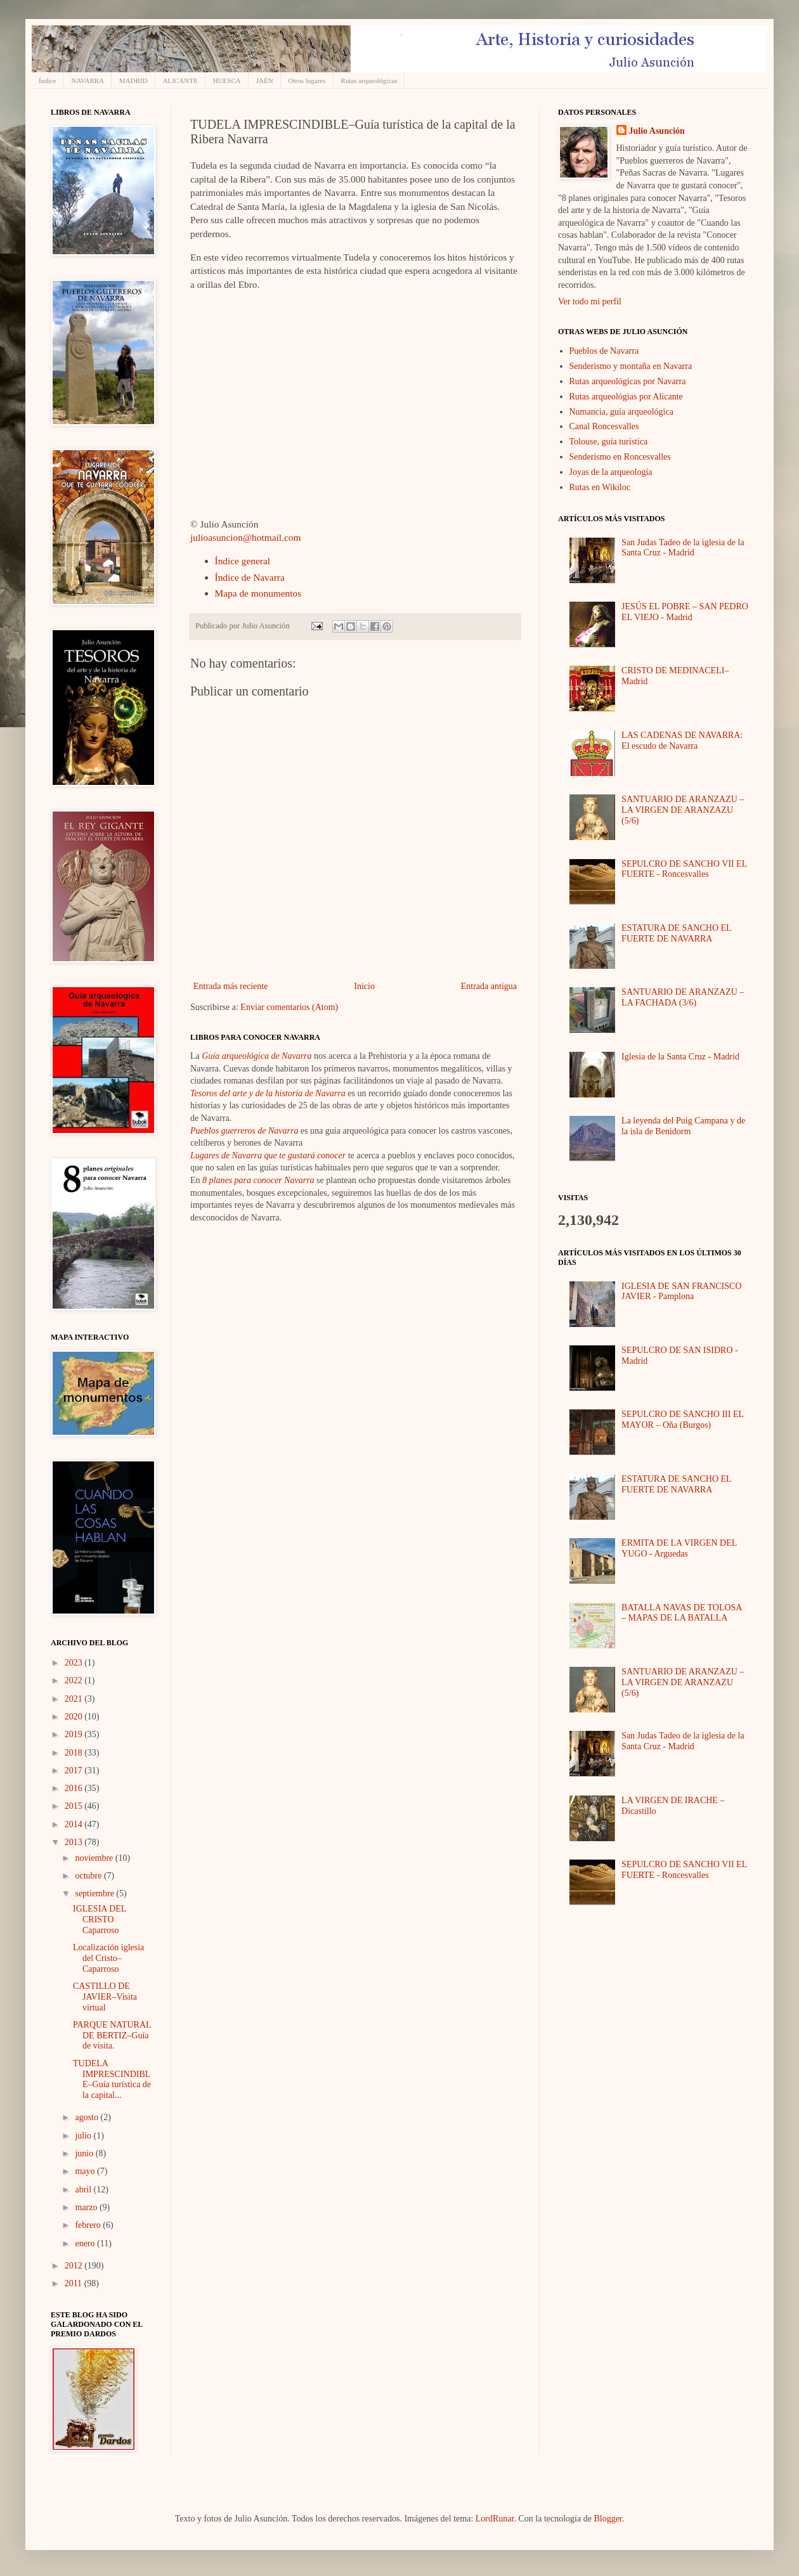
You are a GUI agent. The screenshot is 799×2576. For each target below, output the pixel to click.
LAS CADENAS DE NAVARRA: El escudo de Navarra (682, 740)
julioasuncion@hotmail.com (245, 537)
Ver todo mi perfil (589, 301)
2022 (75, 1680)
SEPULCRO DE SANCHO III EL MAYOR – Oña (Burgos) (682, 1419)
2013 (75, 1842)
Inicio (364, 986)
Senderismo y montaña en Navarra (630, 366)
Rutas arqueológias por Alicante (626, 396)
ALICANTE (180, 80)
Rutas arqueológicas (369, 80)
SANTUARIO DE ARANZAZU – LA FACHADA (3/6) (682, 997)
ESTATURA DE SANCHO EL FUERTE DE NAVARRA (676, 933)
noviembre (95, 1858)
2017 (75, 1770)
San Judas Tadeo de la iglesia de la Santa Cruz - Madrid (682, 548)
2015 (75, 1806)
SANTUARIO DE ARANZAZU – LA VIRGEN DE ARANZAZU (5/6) (682, 809)
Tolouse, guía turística (608, 441)
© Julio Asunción (224, 524)
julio (84, 2135)
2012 (75, 2265)
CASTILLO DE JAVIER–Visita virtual (105, 1996)
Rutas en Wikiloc (599, 487)
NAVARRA (87, 80)
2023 (75, 1662)
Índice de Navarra (250, 577)
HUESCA (227, 80)
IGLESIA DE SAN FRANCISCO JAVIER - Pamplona (681, 1291)
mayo (86, 2171)
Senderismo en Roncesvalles (620, 457)
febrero (89, 2225)
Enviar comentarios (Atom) (289, 1007)
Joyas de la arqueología (611, 472)
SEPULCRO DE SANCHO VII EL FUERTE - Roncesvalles (684, 869)
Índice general (243, 560)
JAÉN (264, 80)
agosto (87, 2117)
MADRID (133, 80)
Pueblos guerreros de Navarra (244, 1131)
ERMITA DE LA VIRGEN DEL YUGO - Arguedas (679, 1548)
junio (85, 2153)
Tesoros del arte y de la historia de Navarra (268, 1093)
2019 (75, 1734)
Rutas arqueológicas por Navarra (627, 381)
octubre (89, 1875)
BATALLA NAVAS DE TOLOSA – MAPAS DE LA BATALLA (681, 1613)
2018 (75, 1752)
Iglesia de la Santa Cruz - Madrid (680, 1056)
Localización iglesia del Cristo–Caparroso (108, 1958)
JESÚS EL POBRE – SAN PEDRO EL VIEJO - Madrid (684, 612)
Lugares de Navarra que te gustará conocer (268, 1155)
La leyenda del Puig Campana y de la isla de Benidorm (683, 1126)
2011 (74, 2283)
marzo (87, 2207)
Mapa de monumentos (258, 593)
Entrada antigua (489, 986)
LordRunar (495, 2518)
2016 (75, 1788)
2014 (75, 1824)
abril (84, 2189)
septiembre (95, 1893)
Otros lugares (307, 80)
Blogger (607, 2518)
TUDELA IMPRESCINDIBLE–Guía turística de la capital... (112, 2079)
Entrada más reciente (230, 986)
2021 (75, 1699)
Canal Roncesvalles (604, 426)
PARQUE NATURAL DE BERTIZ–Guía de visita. (112, 2035)
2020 (75, 1716)
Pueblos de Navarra (604, 351)
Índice (47, 80)
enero (86, 2243)
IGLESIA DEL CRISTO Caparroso (99, 1919)
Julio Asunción (657, 131)
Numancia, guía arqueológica (621, 412)
